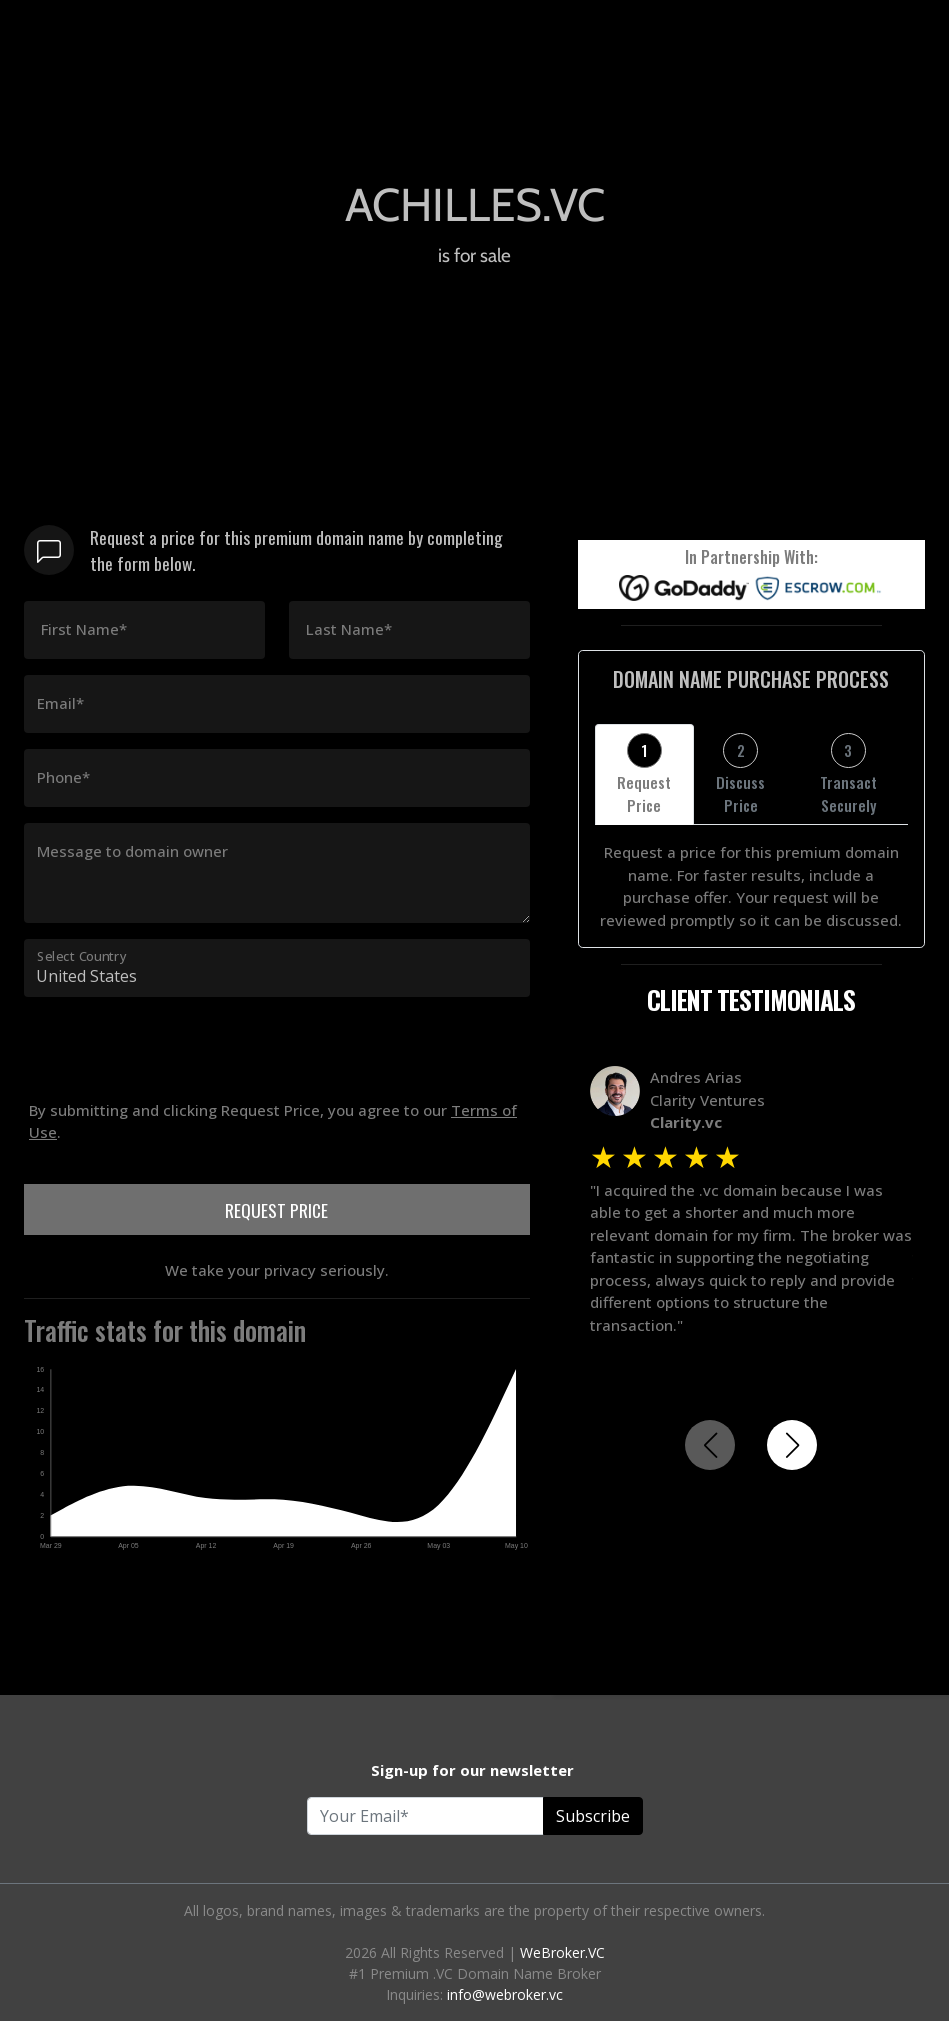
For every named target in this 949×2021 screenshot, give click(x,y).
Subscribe (593, 1816)
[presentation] (176, 1163)
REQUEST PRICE (276, 1210)
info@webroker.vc (505, 1994)
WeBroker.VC (562, 1952)
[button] (792, 1445)
